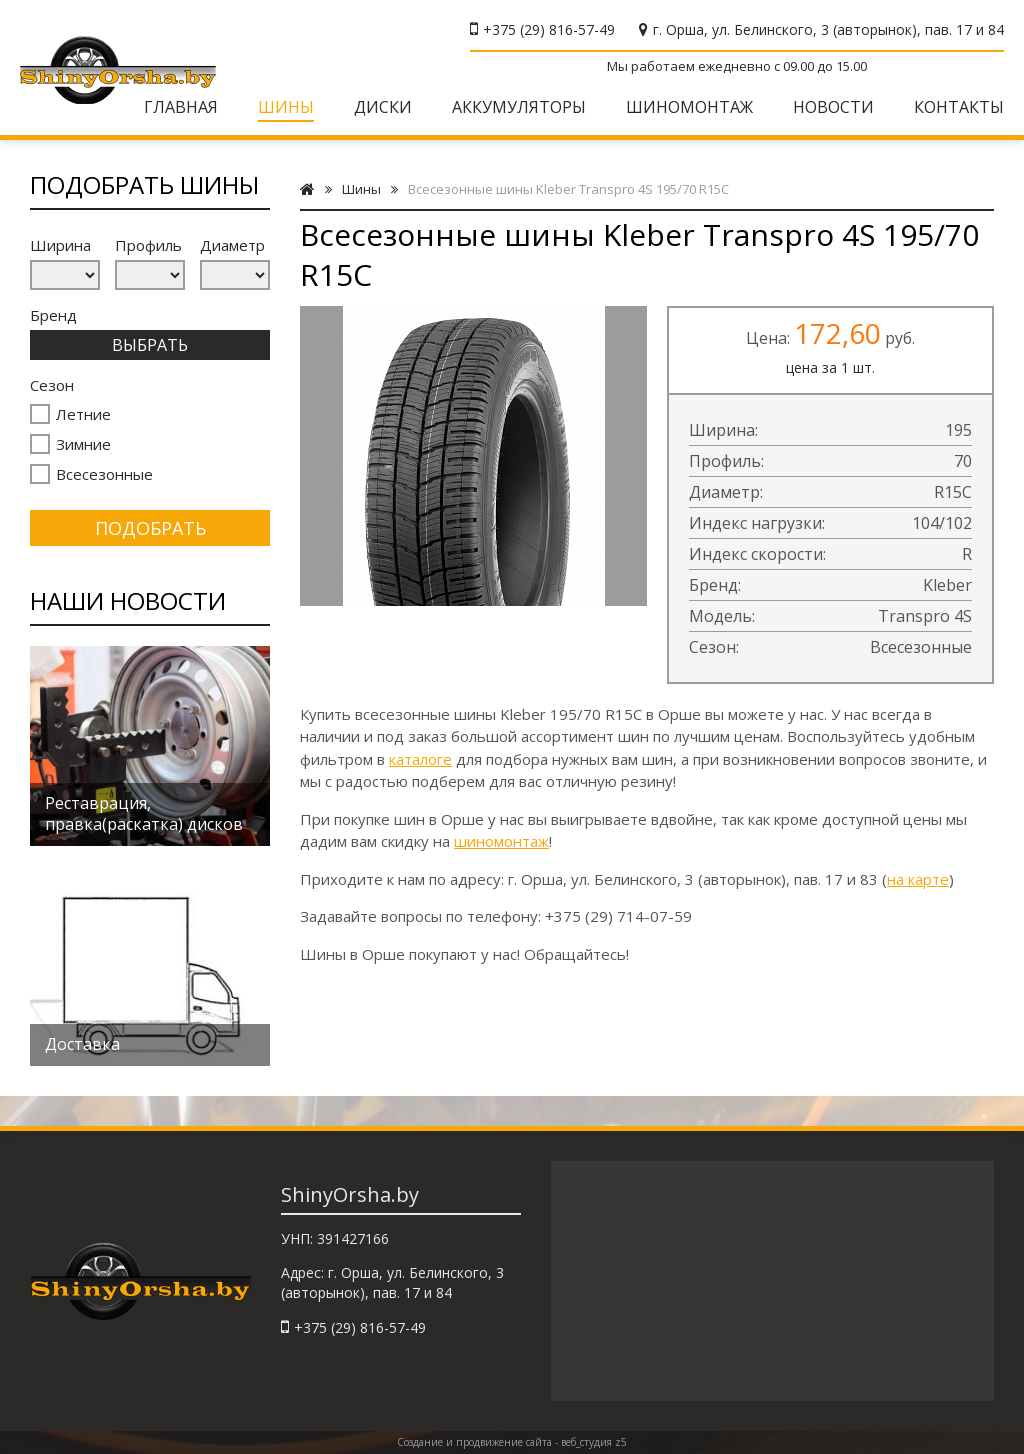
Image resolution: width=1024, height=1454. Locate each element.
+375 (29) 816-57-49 (549, 29)
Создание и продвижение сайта (474, 1442)
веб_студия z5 (594, 1442)
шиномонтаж (501, 841)
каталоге (420, 759)
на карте (918, 879)
